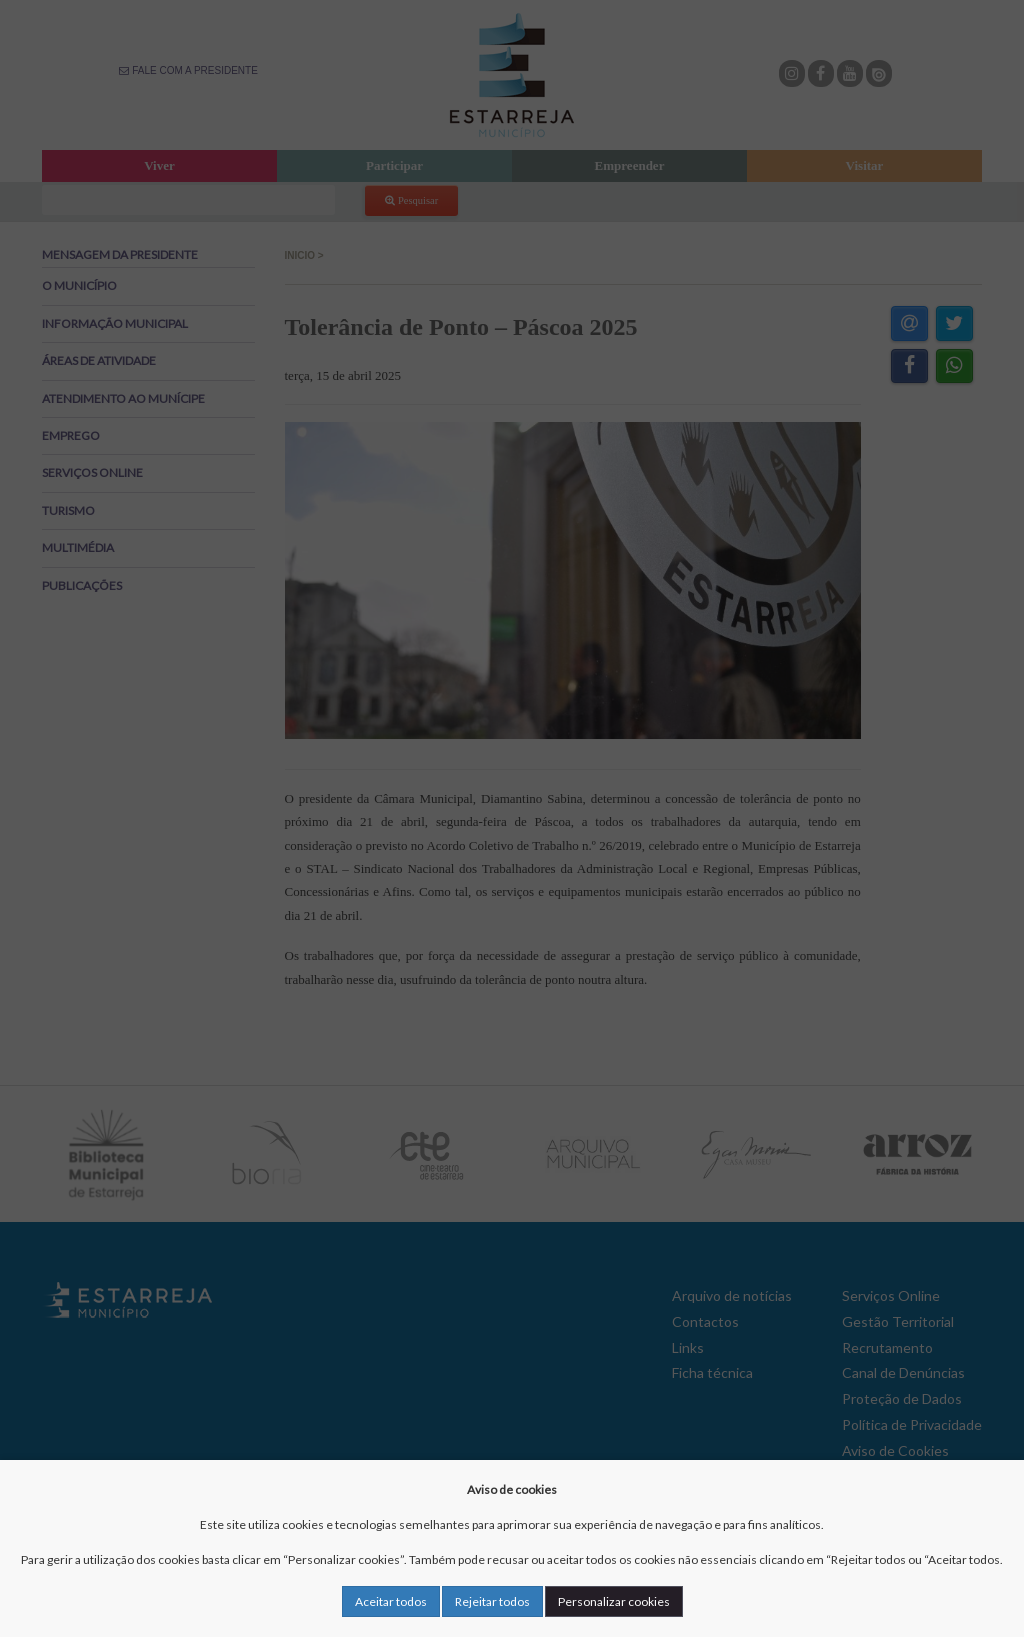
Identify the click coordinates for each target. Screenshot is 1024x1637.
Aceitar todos (391, 1601)
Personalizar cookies (614, 1601)
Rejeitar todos (492, 1601)
